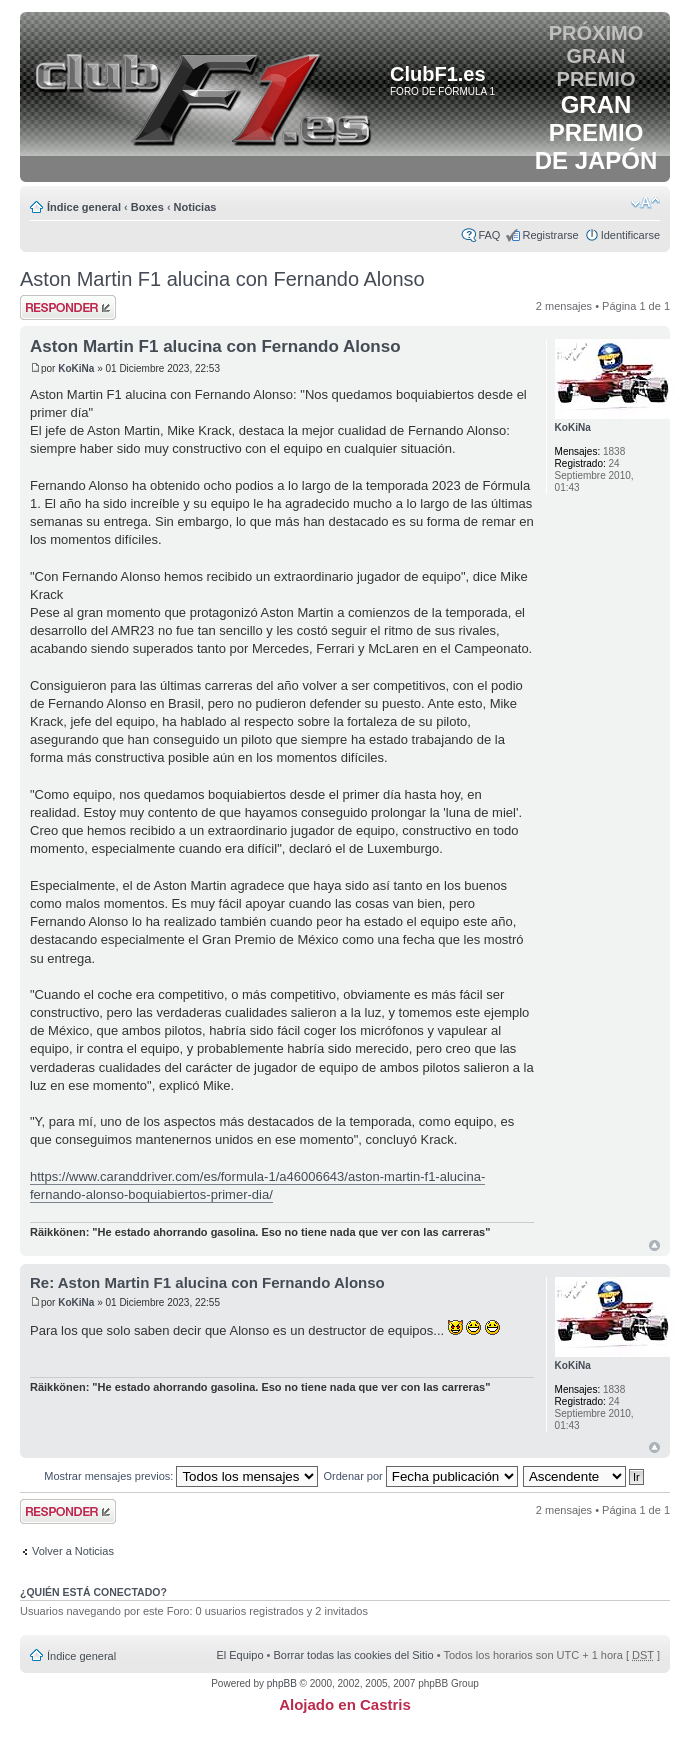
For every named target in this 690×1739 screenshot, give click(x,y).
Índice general (84, 207)
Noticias (195, 207)
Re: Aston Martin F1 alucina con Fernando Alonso (207, 1282)
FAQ (489, 235)
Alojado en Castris (345, 1704)
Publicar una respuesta (68, 307)
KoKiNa (76, 368)
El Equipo (239, 1655)
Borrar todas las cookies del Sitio (353, 1655)
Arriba (654, 1245)
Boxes (147, 207)
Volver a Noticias (73, 1551)
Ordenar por (420, 1476)
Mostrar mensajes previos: (181, 1476)
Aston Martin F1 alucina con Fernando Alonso (222, 279)
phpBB (282, 1683)
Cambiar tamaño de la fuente (645, 203)
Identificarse (630, 235)
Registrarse (550, 235)
